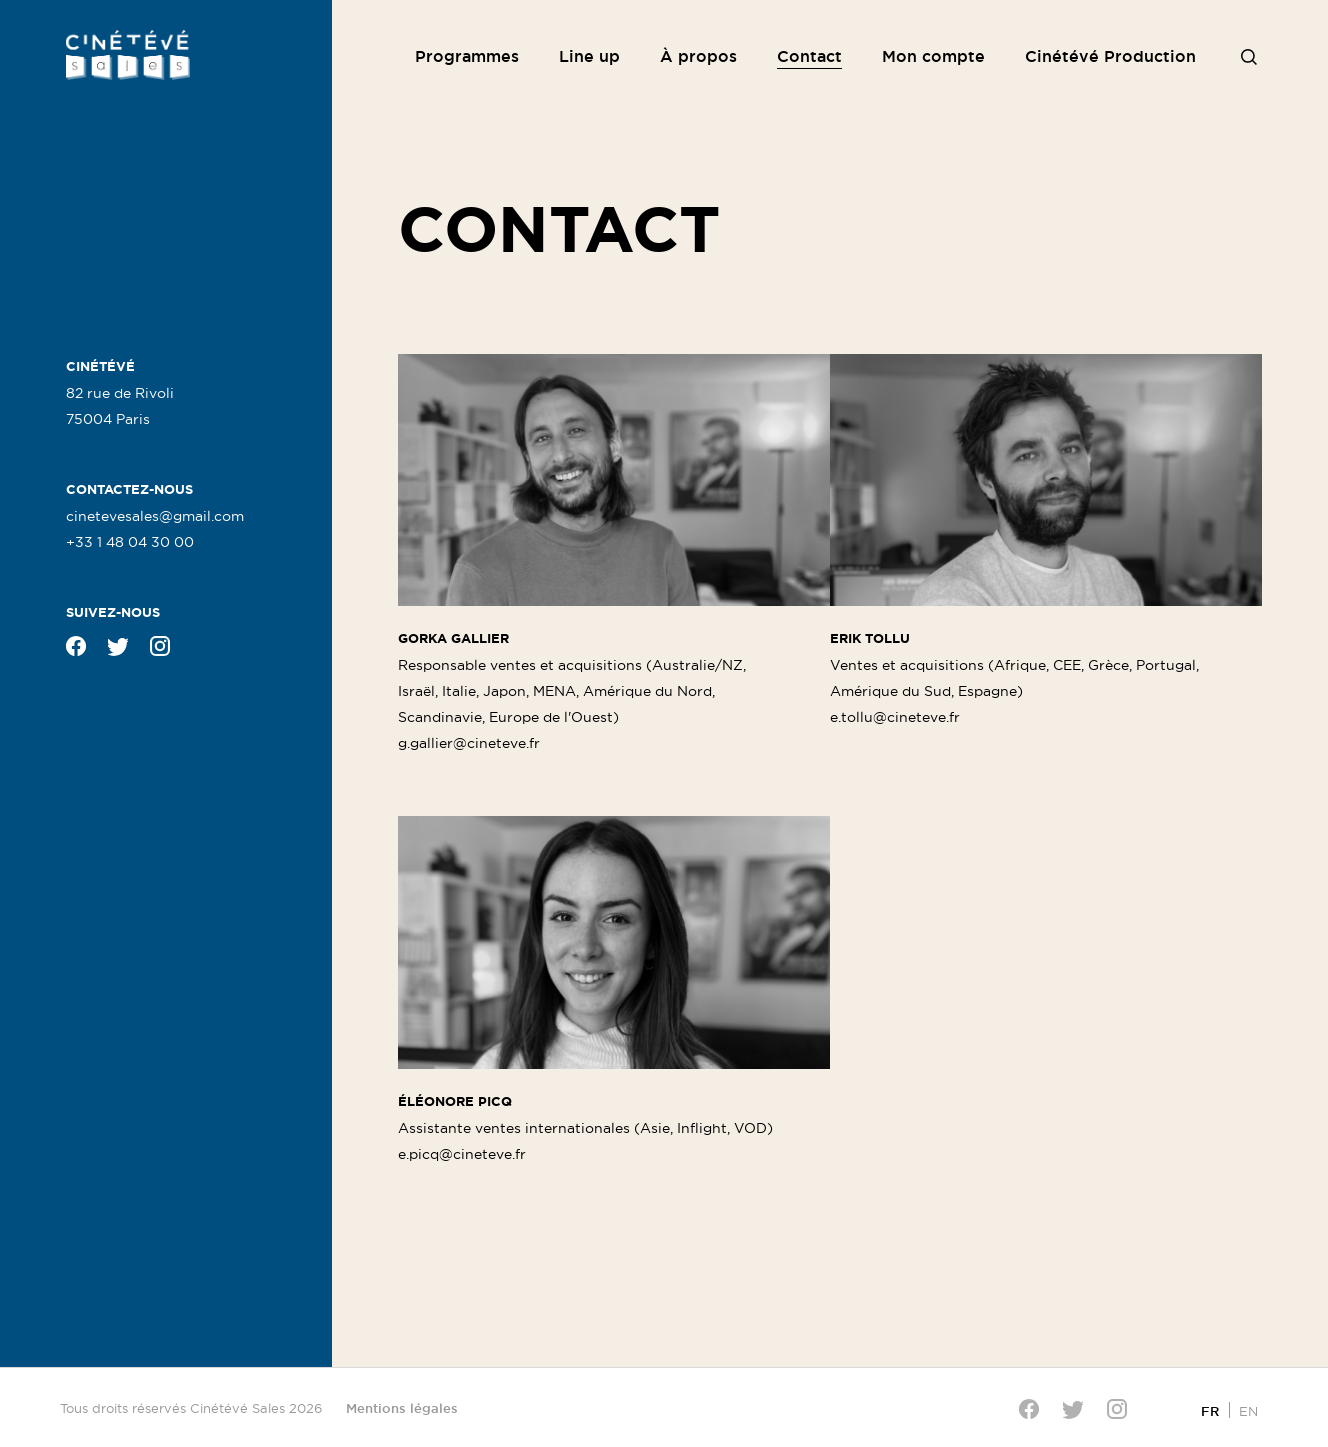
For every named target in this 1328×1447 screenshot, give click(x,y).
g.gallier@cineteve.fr (469, 743)
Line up (589, 56)
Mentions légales (402, 1408)
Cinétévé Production (1110, 56)
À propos (698, 56)
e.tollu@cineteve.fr (895, 717)
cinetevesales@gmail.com (155, 516)
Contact (809, 56)
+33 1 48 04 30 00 (130, 542)
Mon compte (933, 56)
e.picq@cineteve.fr (462, 1154)
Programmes (467, 56)
